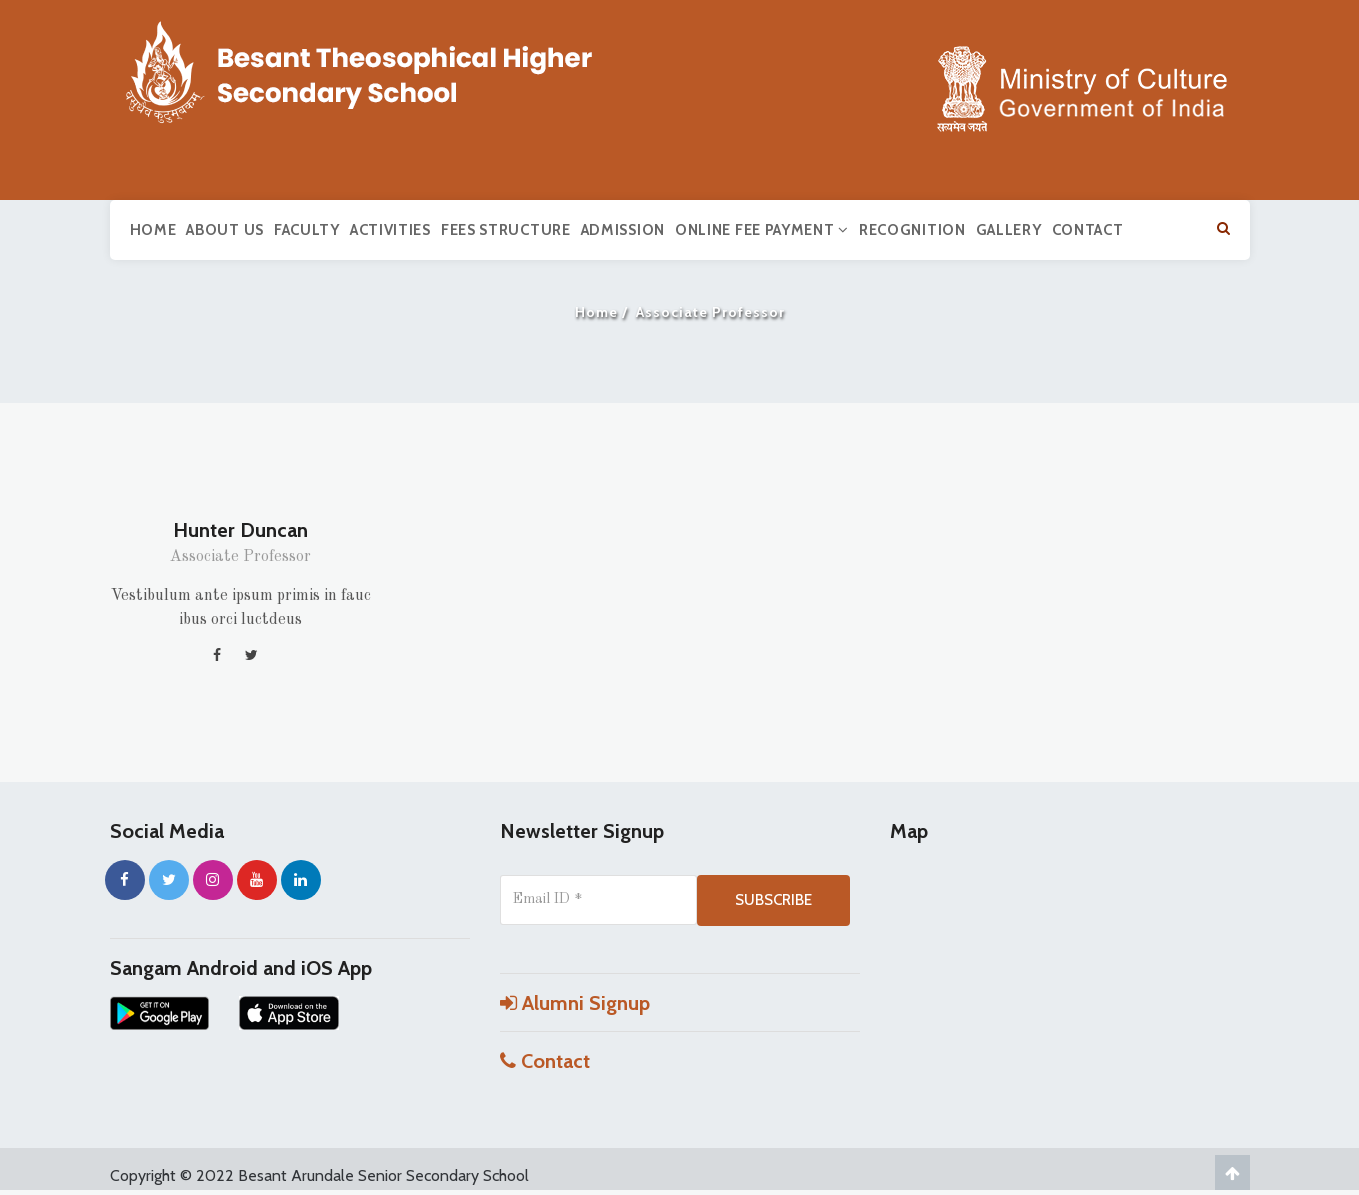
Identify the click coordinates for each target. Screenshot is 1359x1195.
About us (225, 230)
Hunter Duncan (240, 530)
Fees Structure (506, 230)
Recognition (912, 230)
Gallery (1009, 230)
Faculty (307, 230)
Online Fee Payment (762, 230)
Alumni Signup (575, 1003)
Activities (390, 230)
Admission (623, 230)
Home (153, 230)
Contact (1088, 230)
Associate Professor (240, 557)
